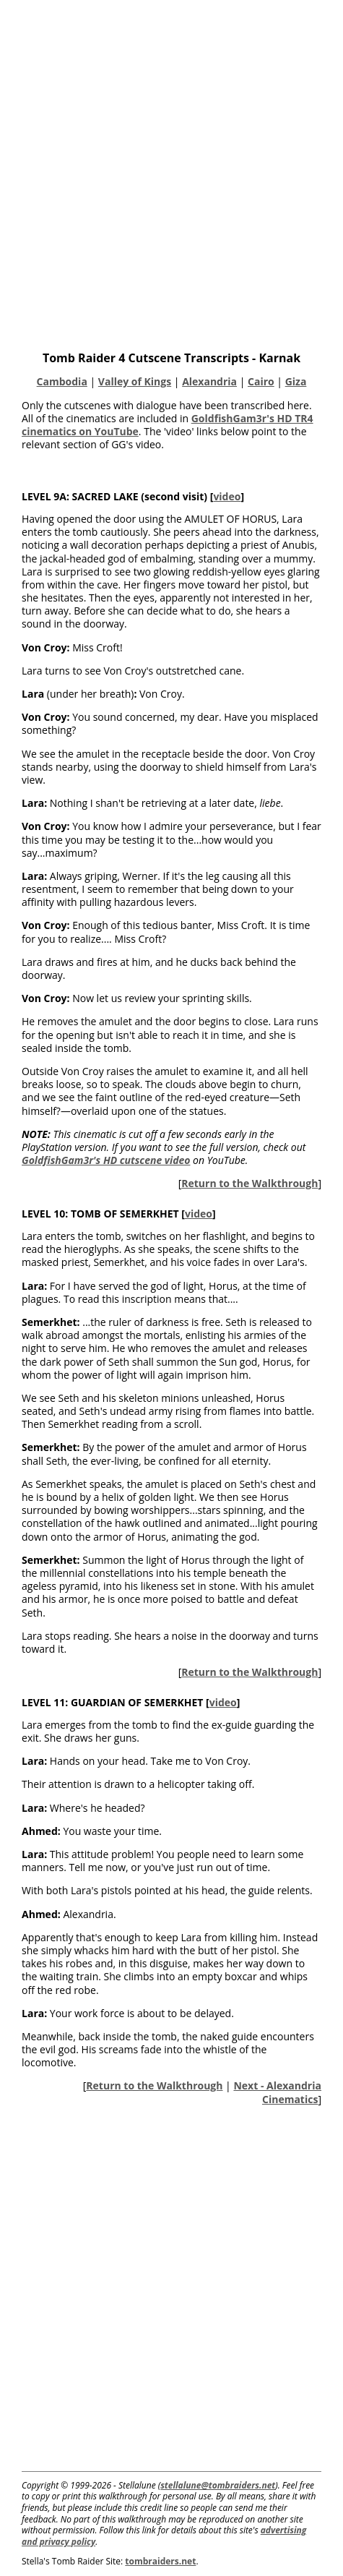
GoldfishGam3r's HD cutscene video (106, 1160)
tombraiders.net (160, 2561)
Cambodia (62, 381)
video (226, 496)
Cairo (261, 381)
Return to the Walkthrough (249, 1183)
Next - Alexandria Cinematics (277, 2092)
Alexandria (209, 381)
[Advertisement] (171, 171)
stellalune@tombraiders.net (217, 2485)
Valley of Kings (134, 381)
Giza (296, 381)
